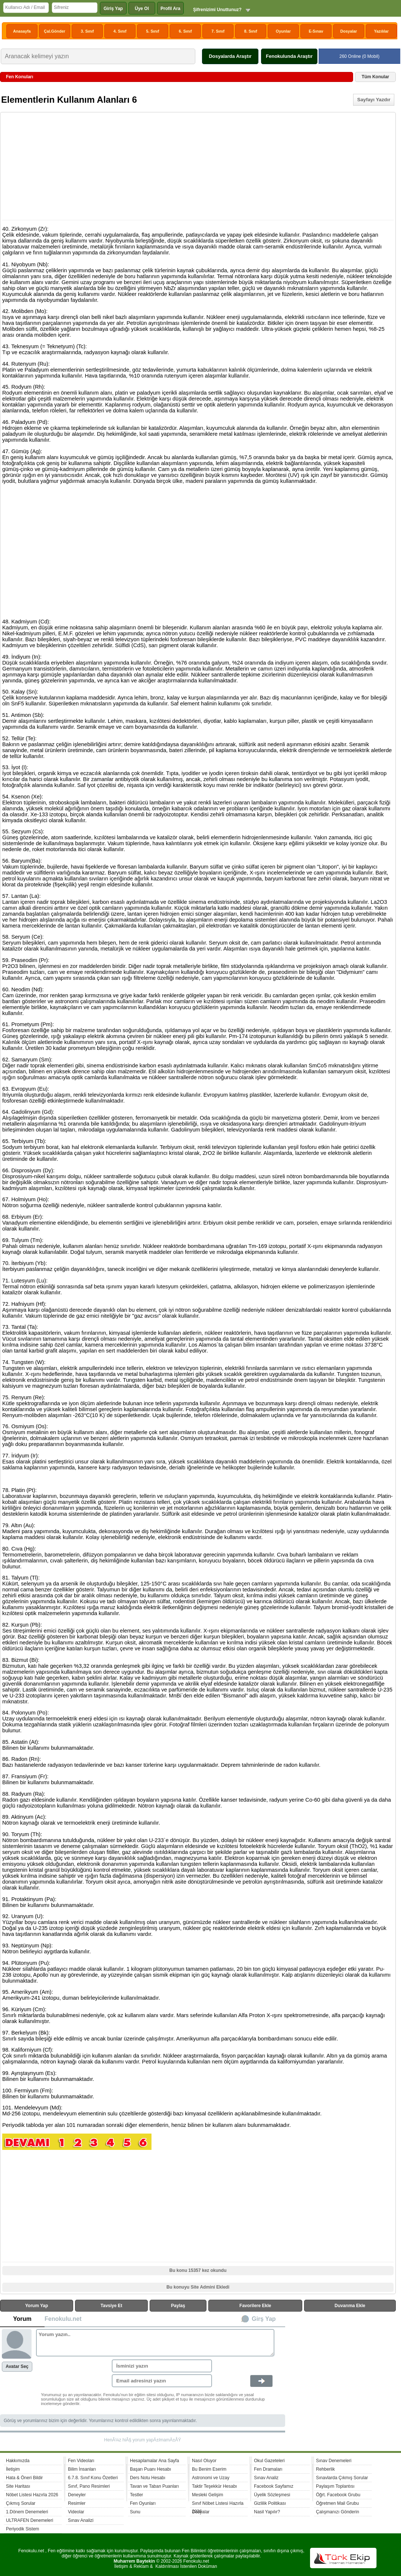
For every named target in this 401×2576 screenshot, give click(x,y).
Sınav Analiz (266, 2477)
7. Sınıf (218, 31)
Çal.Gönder (54, 31)
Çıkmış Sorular (20, 2503)
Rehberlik (325, 2469)
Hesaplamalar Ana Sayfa (154, 2460)
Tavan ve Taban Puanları (154, 2486)
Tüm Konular (375, 76)
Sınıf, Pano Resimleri (89, 2486)
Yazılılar (381, 31)
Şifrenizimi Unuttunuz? (217, 9)
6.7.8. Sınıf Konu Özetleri (93, 2477)
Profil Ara (170, 8)
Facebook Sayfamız (273, 2486)
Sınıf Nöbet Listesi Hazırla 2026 (218, 2504)
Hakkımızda (17, 2460)
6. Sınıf (185, 31)
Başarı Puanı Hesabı (150, 2469)
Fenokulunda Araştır (289, 56)
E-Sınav (316, 31)
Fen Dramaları (268, 2469)
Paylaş (178, 2305)
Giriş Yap (113, 8)
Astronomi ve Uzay (210, 2477)
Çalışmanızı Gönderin (337, 2511)
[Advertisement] (199, 167)
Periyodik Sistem (22, 2528)
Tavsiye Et (111, 2305)
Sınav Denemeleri (333, 2460)
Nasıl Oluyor (204, 2460)
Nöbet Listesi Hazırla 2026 (32, 2494)
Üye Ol (142, 8)
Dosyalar (348, 31)
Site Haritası (18, 2486)
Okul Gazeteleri (269, 2460)
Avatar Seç (17, 2366)
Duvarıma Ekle (350, 2305)
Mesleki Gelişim (207, 2494)
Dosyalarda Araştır (230, 56)
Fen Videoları (81, 2460)
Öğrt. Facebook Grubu (338, 2494)
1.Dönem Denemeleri (27, 2511)
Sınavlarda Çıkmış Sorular (342, 2477)
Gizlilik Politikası (270, 2503)
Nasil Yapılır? (267, 2511)
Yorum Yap (36, 2305)
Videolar (76, 2511)
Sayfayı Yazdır (373, 99)
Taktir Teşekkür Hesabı (214, 2486)
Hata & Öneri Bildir (24, 2477)
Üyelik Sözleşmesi (272, 2494)
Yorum (22, 2319)
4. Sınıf (120, 31)
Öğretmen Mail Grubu (337, 2503)
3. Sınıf (87, 31)
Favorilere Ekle (255, 2305)
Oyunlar (283, 31)
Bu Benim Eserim (209, 2469)
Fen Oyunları (143, 2503)
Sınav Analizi (81, 2520)
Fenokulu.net (63, 2319)
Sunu (135, 2511)
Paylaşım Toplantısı (335, 2486)
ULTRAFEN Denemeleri (29, 2520)
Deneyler (77, 2494)
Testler (136, 2494)
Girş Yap (264, 2319)
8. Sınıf (250, 31)
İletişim (13, 2469)
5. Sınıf (152, 31)
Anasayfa (21, 31)
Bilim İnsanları (82, 2469)
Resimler (76, 2503)
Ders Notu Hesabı (147, 2477)
